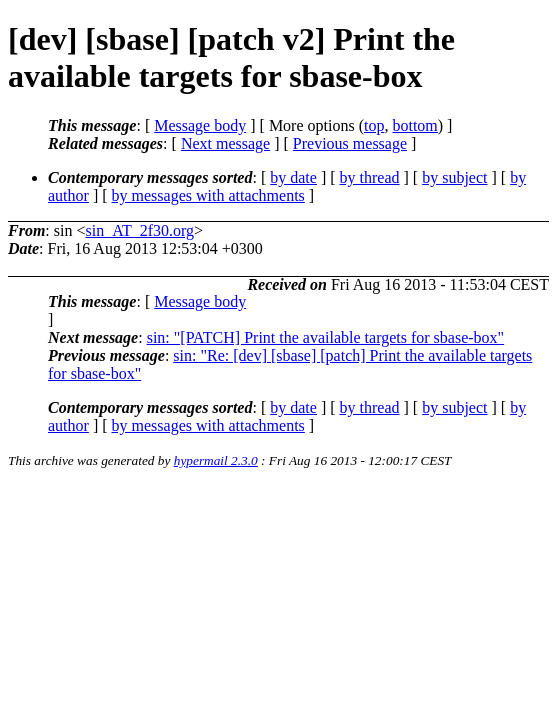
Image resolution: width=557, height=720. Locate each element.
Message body (200, 125)
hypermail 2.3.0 (216, 460)
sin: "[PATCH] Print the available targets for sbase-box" (325, 337)
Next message (225, 143)
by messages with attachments (208, 195)
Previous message (350, 143)
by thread (370, 177)
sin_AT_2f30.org (139, 230)
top (374, 125)
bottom (414, 125)
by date (293, 177)
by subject (454, 177)
